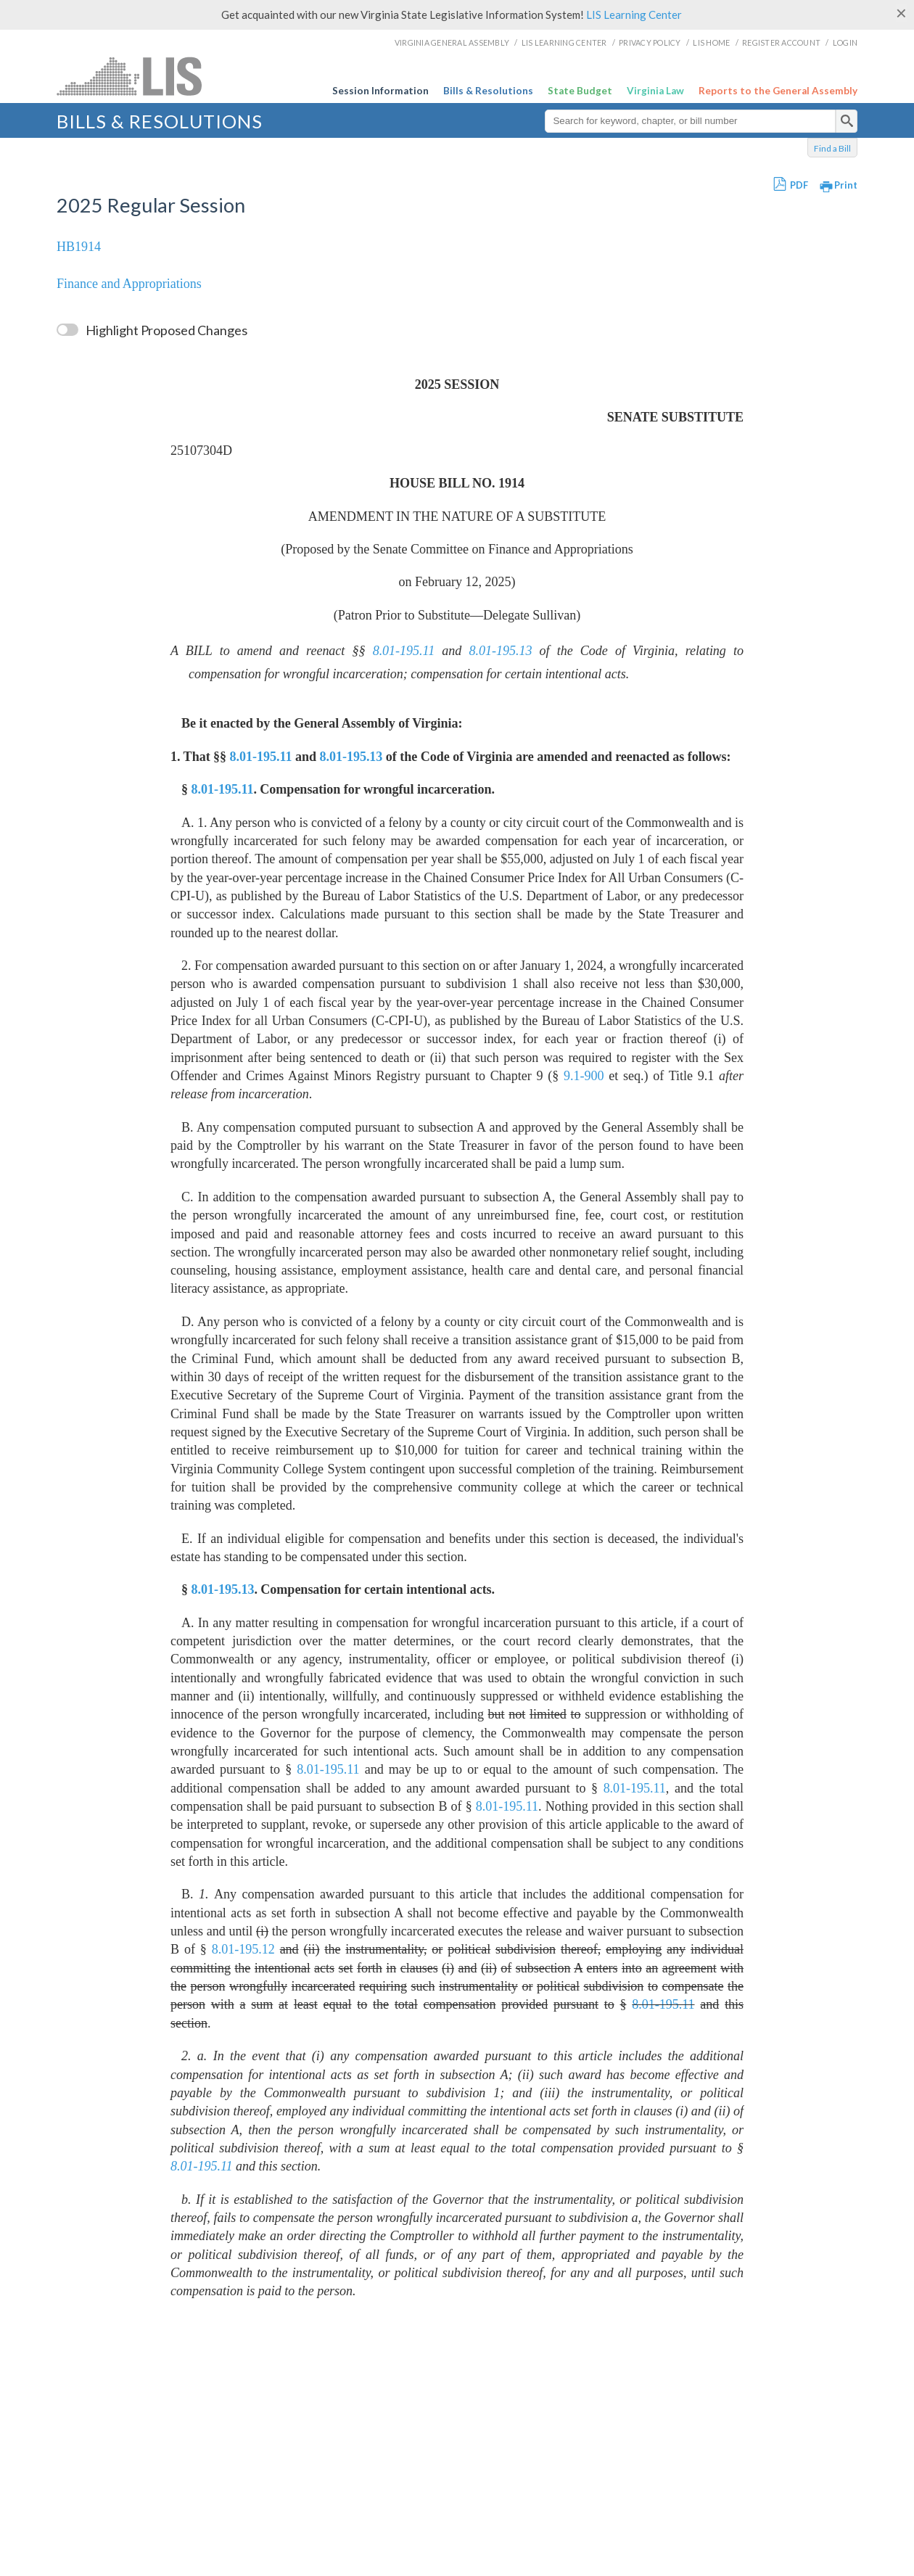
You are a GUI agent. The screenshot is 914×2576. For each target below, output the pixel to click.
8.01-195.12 (243, 1949)
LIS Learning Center (634, 14)
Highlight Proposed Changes (166, 330)
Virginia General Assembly (452, 42)
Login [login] (845, 42)
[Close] (901, 13)
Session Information (380, 90)
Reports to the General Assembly (778, 90)
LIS (166, 76)
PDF (799, 185)
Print (845, 185)
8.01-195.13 (500, 650)
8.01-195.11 (404, 650)
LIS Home (711, 42)
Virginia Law (655, 90)
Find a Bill (832, 148)
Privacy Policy (650, 42)
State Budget (580, 90)
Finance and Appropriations (129, 283)
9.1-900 (584, 1076)
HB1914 (79, 246)
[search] (846, 121)
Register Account (781, 42)
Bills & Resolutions (488, 90)
